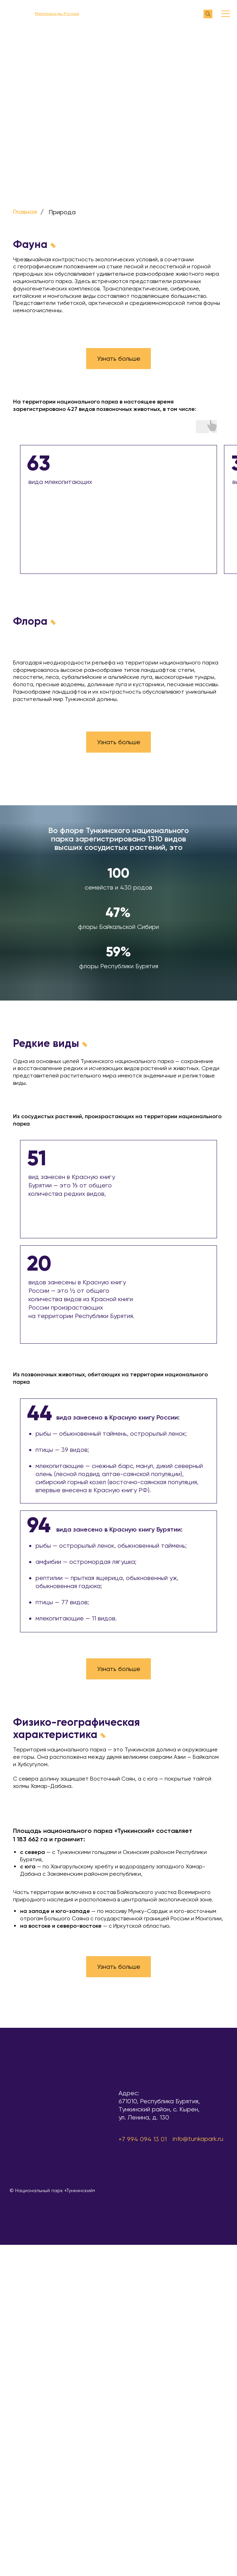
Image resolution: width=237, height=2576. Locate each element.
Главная (25, 212)
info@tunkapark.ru (198, 2138)
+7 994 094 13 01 (142, 2139)
